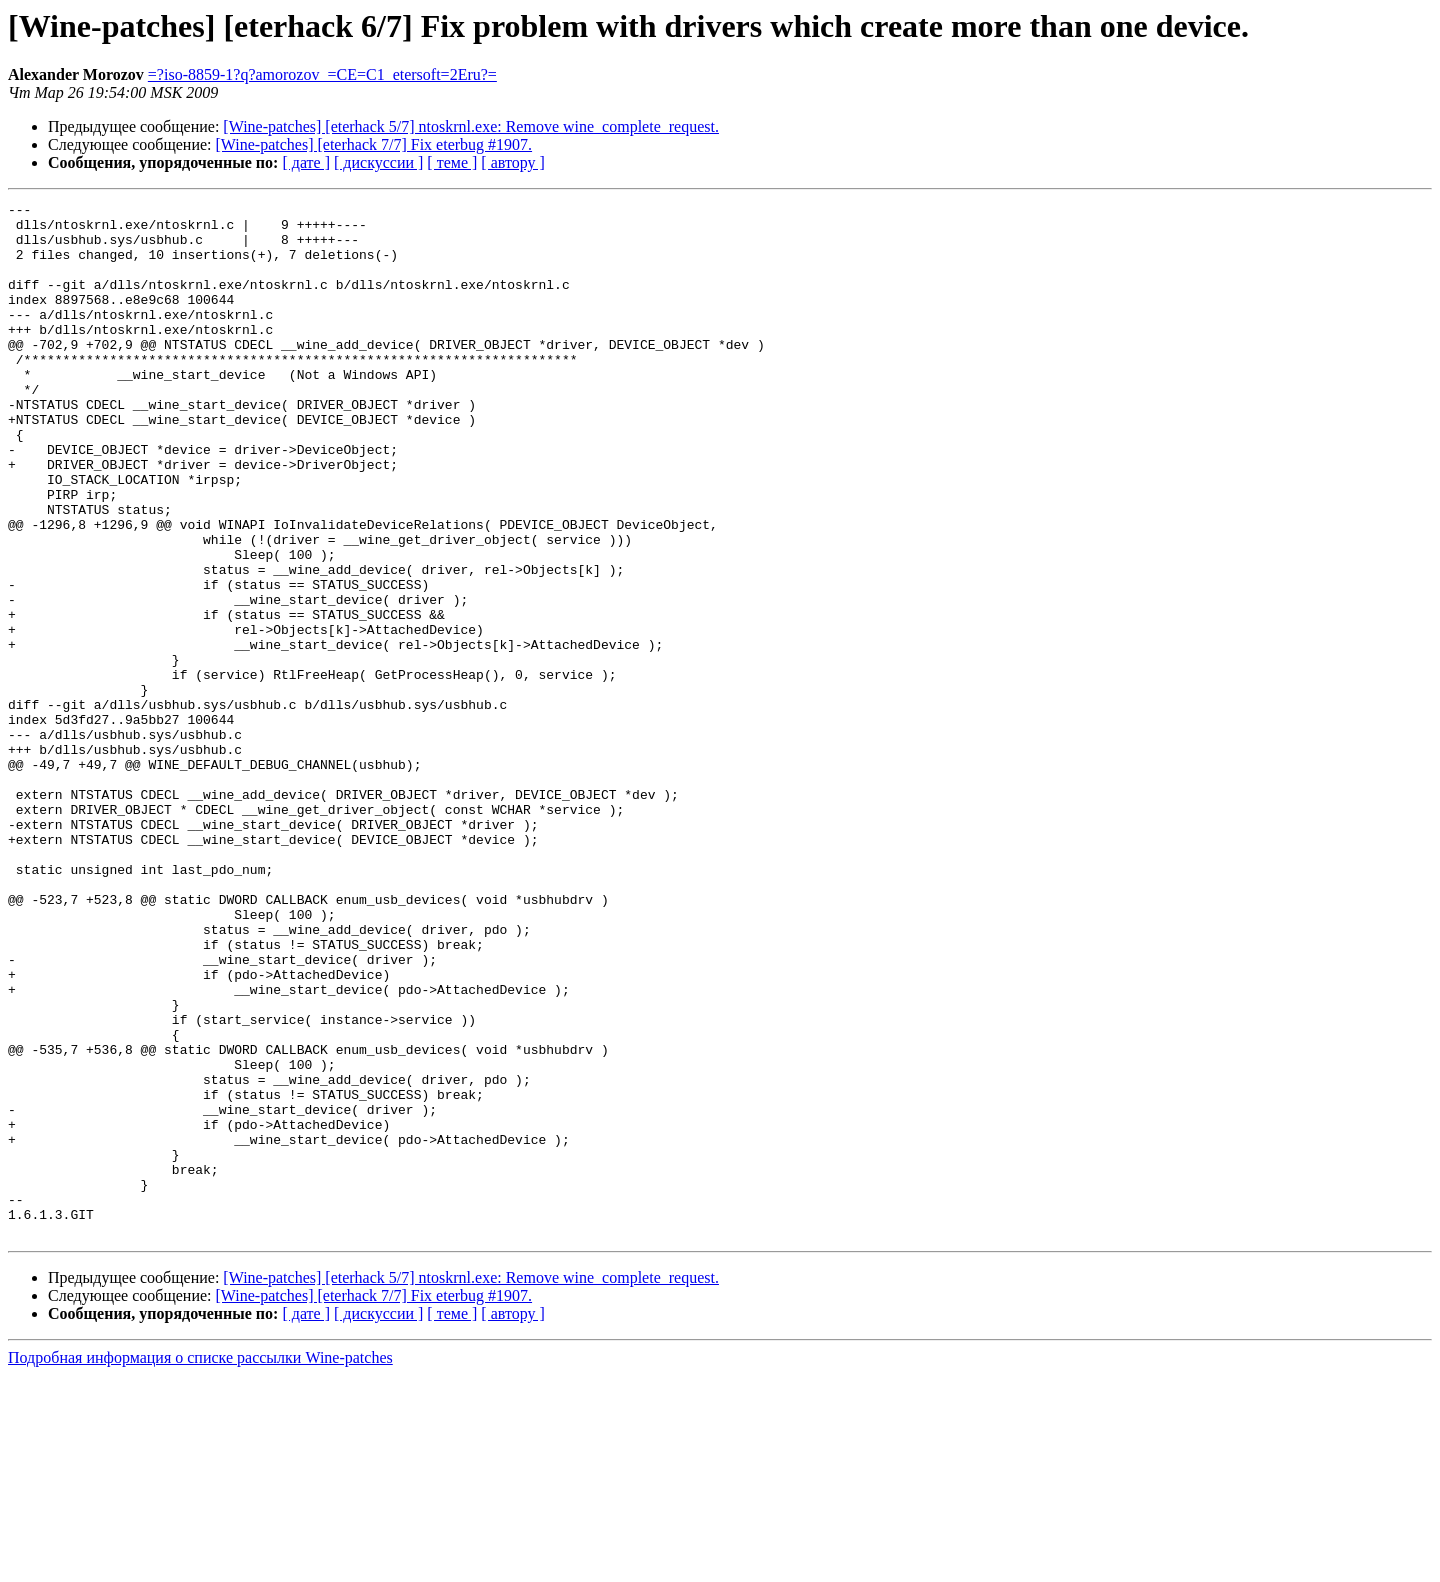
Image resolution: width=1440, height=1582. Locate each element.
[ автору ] (512, 162)
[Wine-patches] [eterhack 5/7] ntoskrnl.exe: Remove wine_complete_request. (471, 126)
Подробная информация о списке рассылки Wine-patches (200, 1564)
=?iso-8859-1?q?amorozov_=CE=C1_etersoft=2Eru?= (322, 74)
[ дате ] (306, 162)
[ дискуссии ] (378, 162)
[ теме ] (452, 162)
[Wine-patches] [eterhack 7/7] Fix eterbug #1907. (374, 144)
